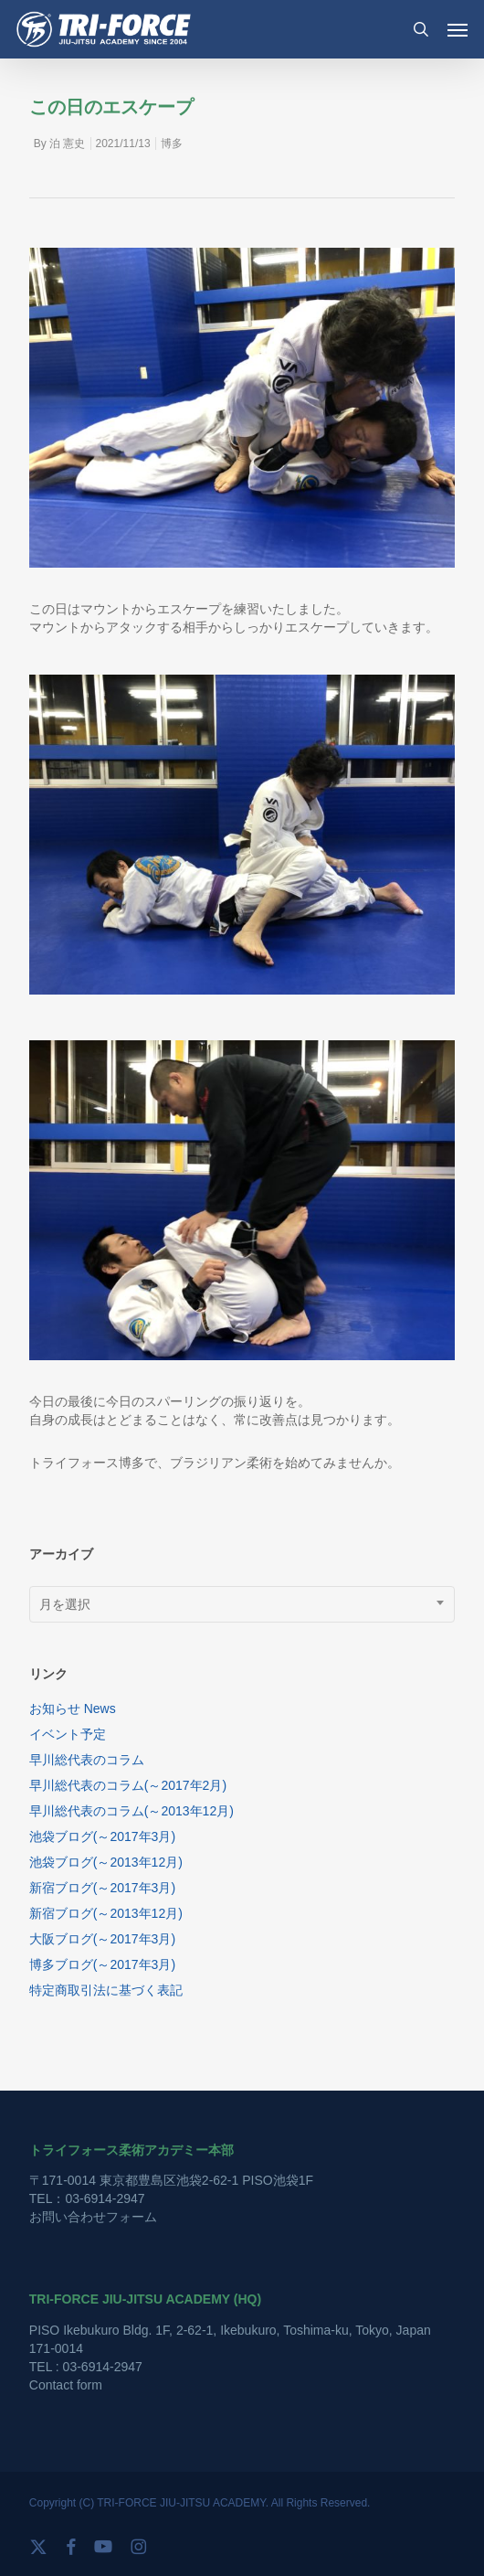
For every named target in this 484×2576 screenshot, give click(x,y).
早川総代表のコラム (86, 1759)
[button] (457, 29)
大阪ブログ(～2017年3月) (102, 1939)
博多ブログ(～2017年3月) (102, 1964)
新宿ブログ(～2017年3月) (102, 1887)
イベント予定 (67, 1734)
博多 (172, 143)
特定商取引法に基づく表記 (106, 1990)
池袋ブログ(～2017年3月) (102, 1836)
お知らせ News (72, 1708)
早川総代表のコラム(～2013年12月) (131, 1811)
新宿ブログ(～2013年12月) (106, 1913)
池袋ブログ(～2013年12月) (106, 1862)
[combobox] (242, 1604)
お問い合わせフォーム (93, 2216)
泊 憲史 (67, 143)
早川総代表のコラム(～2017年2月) (127, 1785)
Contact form (65, 2385)
